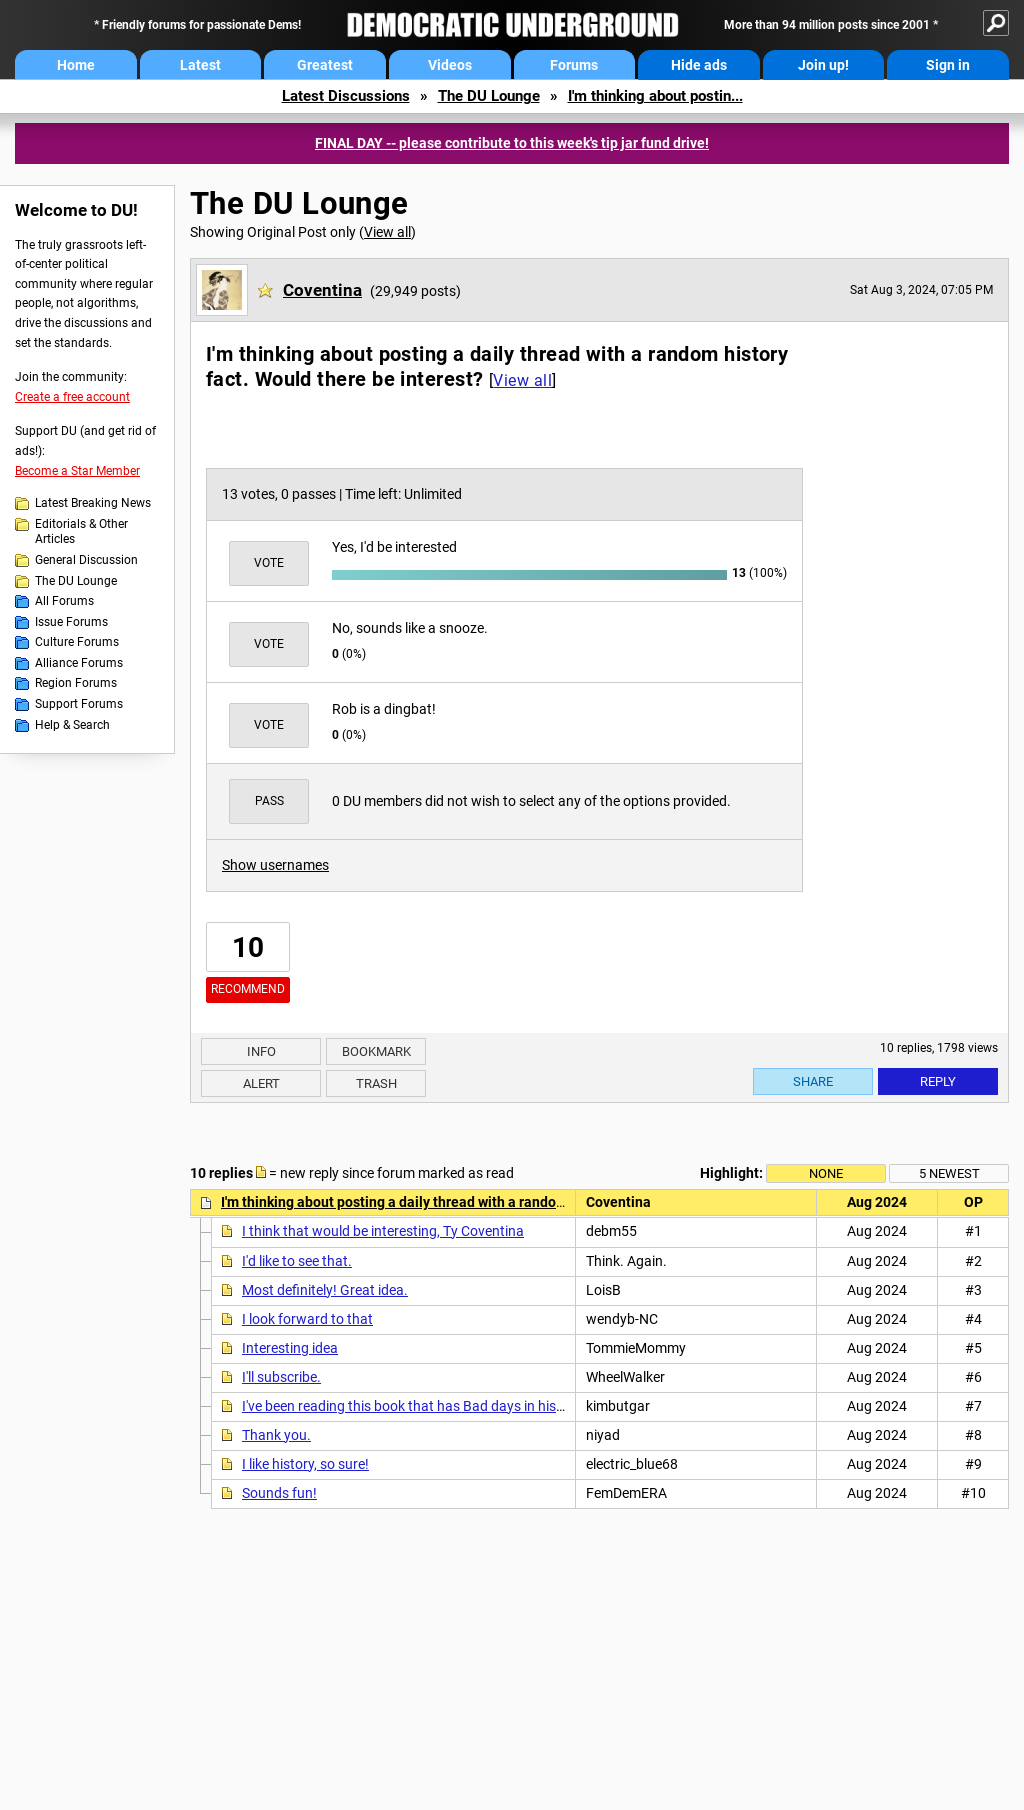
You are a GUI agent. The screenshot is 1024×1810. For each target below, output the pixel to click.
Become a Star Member (77, 471)
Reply (938, 1081)
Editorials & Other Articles (81, 532)
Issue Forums (71, 622)
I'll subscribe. (281, 1377)
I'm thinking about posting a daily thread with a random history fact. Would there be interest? (513, 1202)
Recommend (248, 989)
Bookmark (376, 1051)
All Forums (64, 601)
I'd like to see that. (297, 1261)
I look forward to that (307, 1319)
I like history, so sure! (305, 1464)
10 (248, 947)
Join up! (823, 65)
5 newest (949, 1173)
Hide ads (699, 65)
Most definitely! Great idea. (325, 1290)
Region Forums (76, 683)
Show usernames (275, 865)
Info (261, 1051)
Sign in (948, 65)
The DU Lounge (489, 96)
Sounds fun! (279, 1493)
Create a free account (72, 397)
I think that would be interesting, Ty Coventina (383, 1231)
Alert (261, 1083)
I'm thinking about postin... (655, 96)
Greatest (325, 65)
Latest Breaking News (93, 503)
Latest (200, 65)
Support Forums (79, 704)
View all (387, 232)
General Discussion (86, 560)
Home (76, 65)
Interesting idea (290, 1348)
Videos (450, 65)
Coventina (322, 290)
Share (813, 1081)
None (826, 1173)
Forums (574, 65)
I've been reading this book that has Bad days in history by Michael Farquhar (476, 1406)
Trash (376, 1083)
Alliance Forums (79, 663)
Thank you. (276, 1435)
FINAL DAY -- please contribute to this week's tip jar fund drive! (512, 143)
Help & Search (72, 725)
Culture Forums (77, 642)
